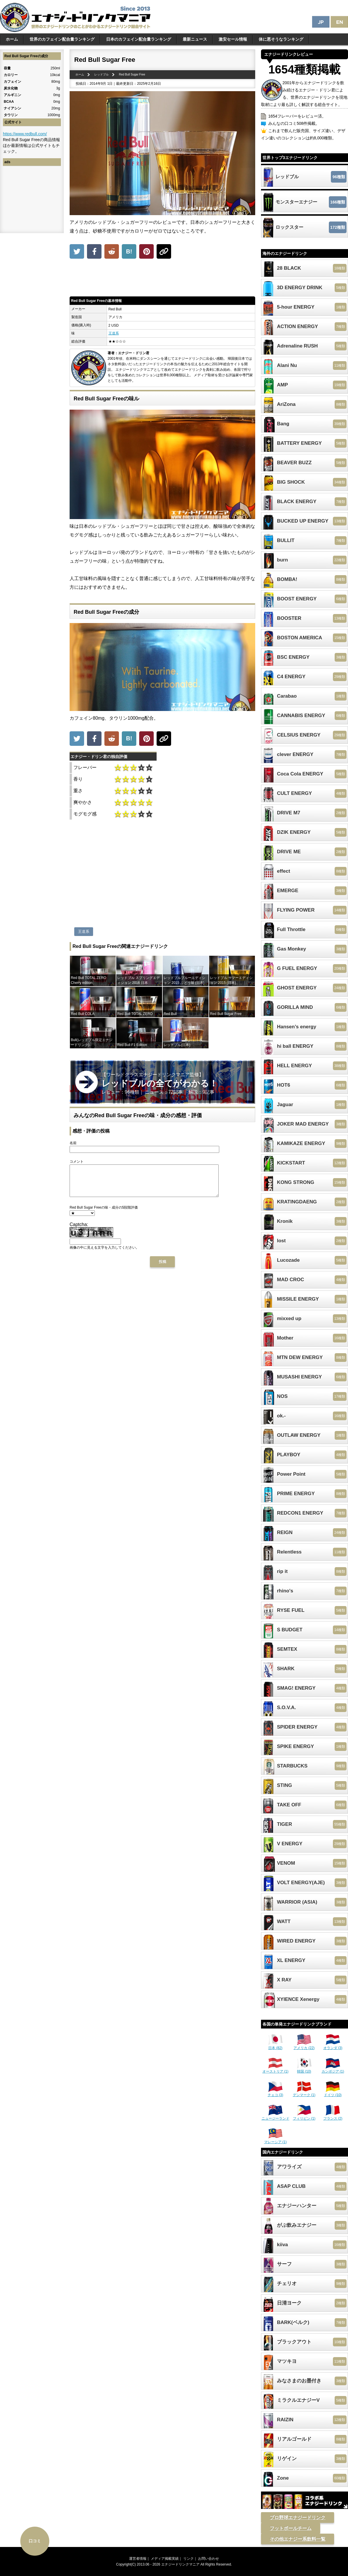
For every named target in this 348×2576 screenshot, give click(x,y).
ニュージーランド (275, 2116)
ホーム (12, 39)
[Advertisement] (162, 279)
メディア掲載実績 (165, 2559)
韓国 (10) (304, 2069)
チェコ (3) (275, 2093)
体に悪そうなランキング (281, 39)
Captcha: (79, 1230)
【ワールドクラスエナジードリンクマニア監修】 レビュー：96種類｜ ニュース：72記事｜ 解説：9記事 (160, 1083)
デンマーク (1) (304, 2093)
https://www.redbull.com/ (25, 134)
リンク (188, 2559)
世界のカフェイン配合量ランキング (62, 39)
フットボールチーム (290, 2528)
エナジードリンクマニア (180, 2564)
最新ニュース (195, 39)
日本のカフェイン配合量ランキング (138, 39)
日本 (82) (275, 2046)
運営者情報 (137, 2559)
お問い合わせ (208, 2559)
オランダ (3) (332, 2046)
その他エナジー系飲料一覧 (297, 2539)
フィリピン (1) (304, 2116)
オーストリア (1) (275, 2069)
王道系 (113, 333)
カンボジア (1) (333, 2069)
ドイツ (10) (333, 2093)
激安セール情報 (233, 39)
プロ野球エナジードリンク (297, 2517)
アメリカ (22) (304, 2046)
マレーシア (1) (275, 2140)
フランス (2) (332, 2116)
